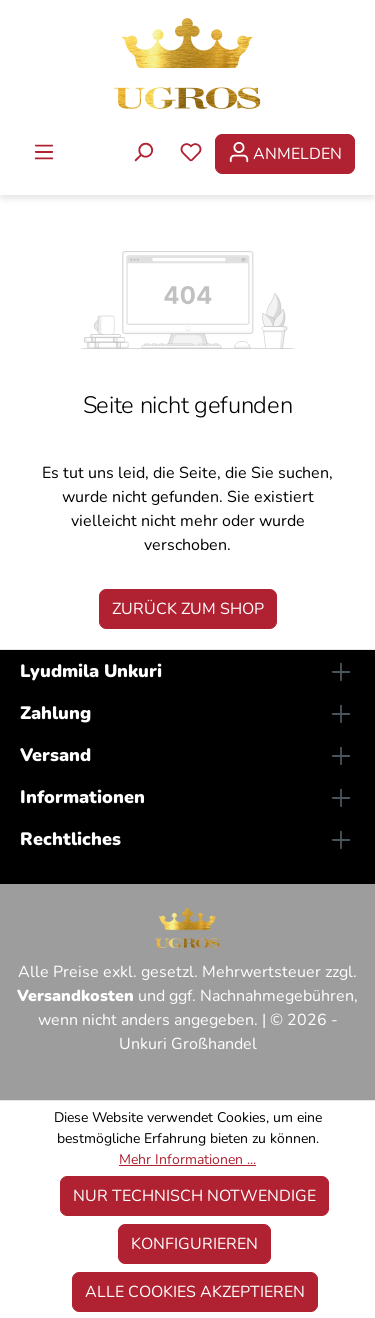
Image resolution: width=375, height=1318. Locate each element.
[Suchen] (143, 154)
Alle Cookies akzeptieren (195, 1292)
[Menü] (44, 154)
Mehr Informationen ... (187, 1159)
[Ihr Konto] (285, 154)
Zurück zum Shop (188, 609)
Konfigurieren (194, 1244)
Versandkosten (75, 996)
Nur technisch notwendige (194, 1196)
